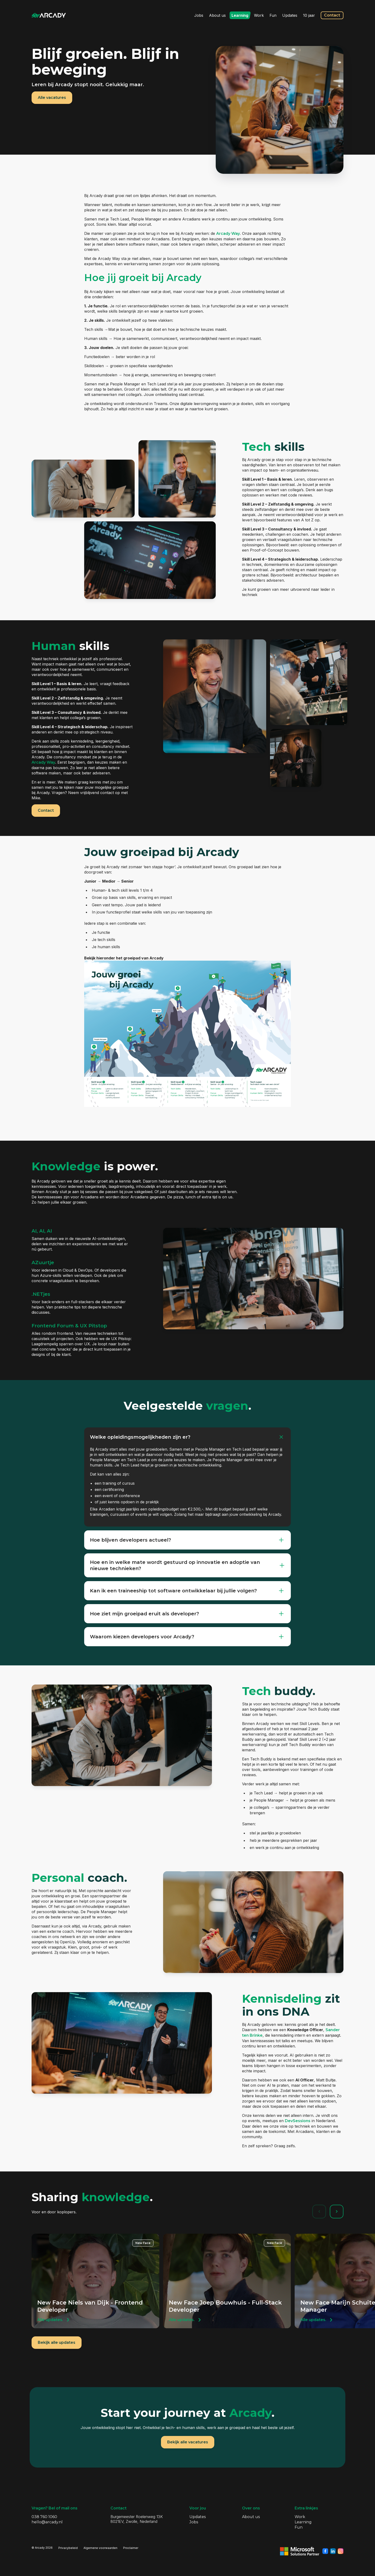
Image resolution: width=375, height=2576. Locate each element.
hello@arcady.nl (47, 2522)
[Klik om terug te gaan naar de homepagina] (49, 15)
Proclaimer (130, 2548)
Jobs (198, 15)
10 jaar (309, 15)
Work (259, 15)
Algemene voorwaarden (100, 2548)
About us (217, 15)
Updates (289, 15)
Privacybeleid (68, 2548)
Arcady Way (228, 233)
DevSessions (297, 2121)
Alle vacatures (52, 97)
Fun (273, 15)
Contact (332, 15)
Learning (240, 15)
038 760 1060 (44, 2516)
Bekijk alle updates (56, 2342)
